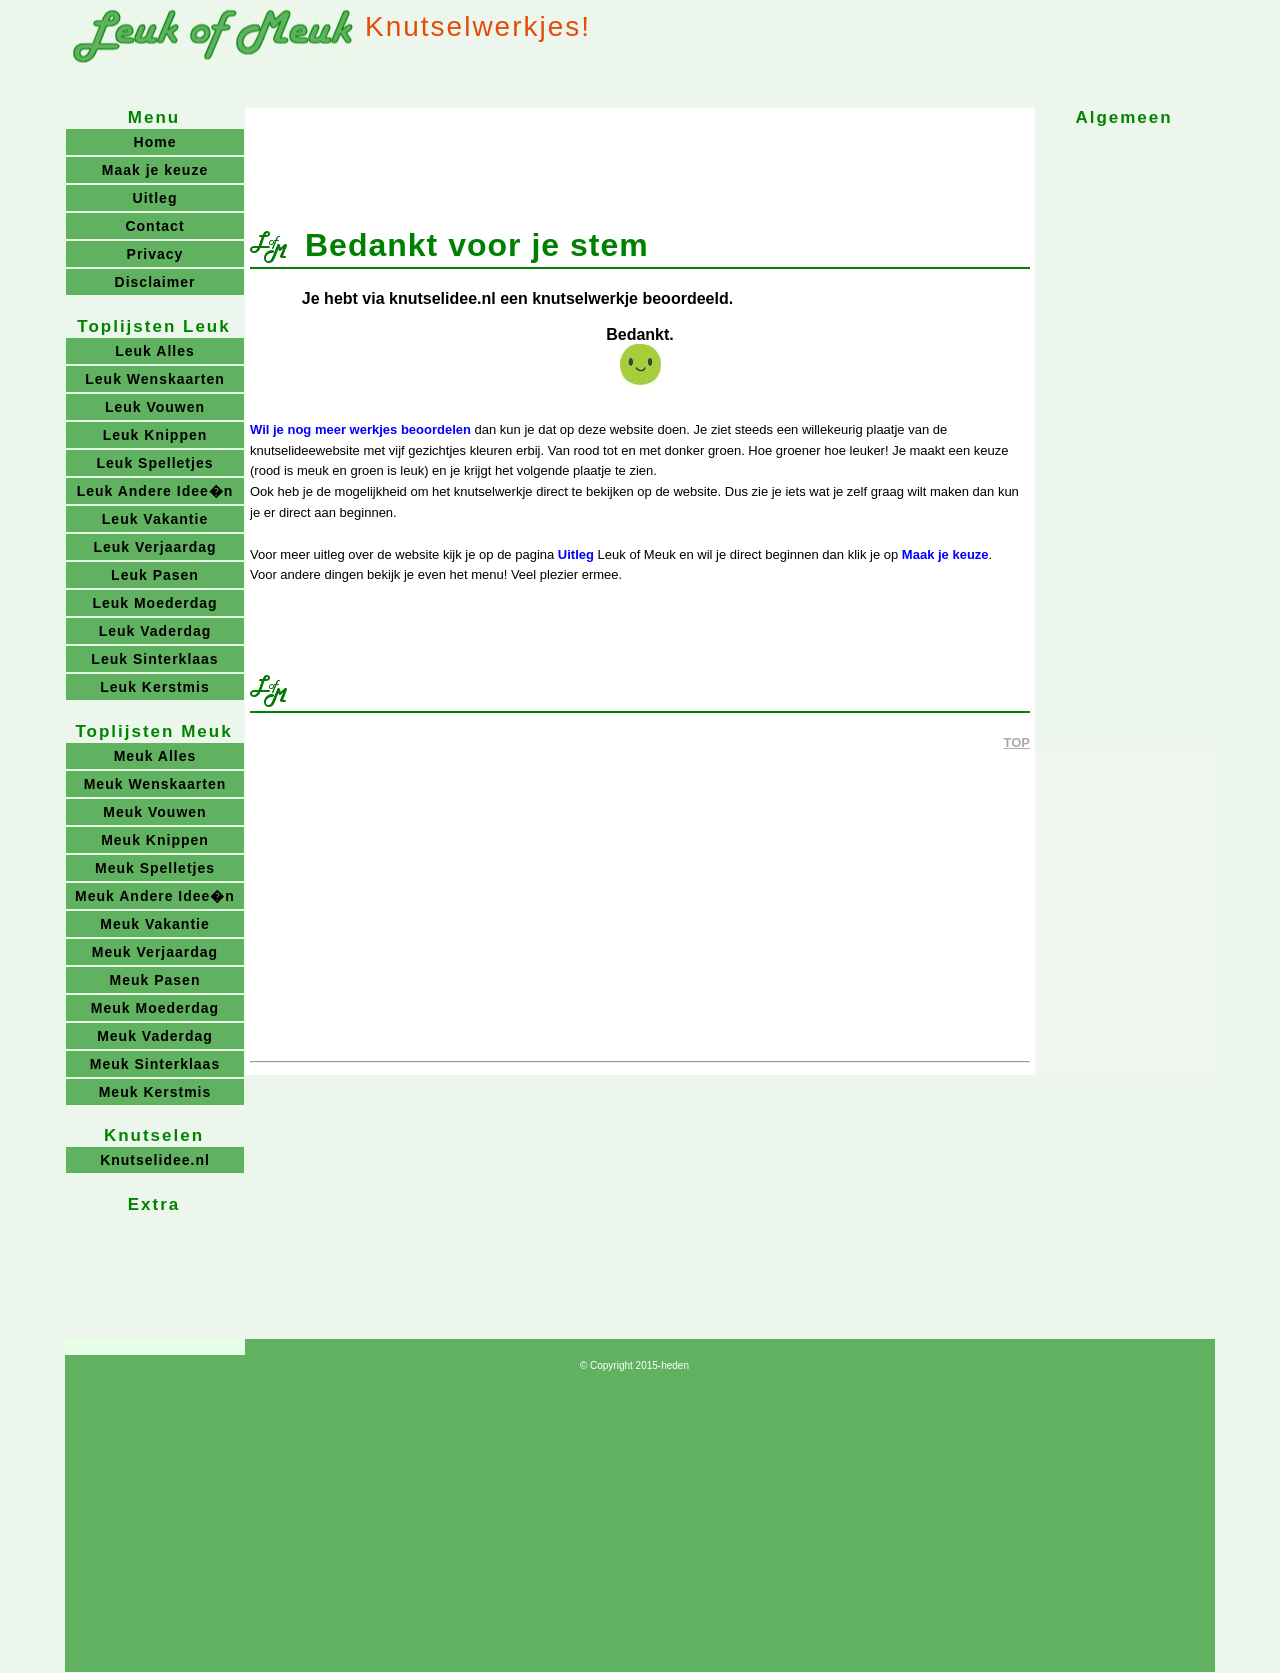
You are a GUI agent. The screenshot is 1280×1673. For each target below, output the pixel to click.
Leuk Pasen (155, 575)
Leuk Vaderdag (155, 631)
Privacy (155, 254)
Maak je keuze (945, 554)
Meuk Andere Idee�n (155, 896)
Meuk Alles (155, 756)
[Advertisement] (640, 158)
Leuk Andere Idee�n (155, 491)
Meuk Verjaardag (155, 952)
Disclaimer (155, 282)
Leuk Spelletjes (155, 463)
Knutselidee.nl (155, 1160)
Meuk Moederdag (155, 1008)
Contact (154, 226)
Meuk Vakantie (155, 924)
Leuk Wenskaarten (154, 379)
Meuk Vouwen (154, 812)
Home (155, 142)
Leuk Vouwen (155, 407)
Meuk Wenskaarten (155, 784)
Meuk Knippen (155, 840)
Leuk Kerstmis (154, 687)
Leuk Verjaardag (154, 547)
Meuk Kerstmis (155, 1092)
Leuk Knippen (155, 435)
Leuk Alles (155, 351)
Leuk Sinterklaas (154, 659)
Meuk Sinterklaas (155, 1064)
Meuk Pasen (155, 980)
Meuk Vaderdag (155, 1036)
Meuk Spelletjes (155, 868)
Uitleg (576, 554)
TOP (1017, 742)
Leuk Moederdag (154, 603)
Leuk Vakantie (155, 519)
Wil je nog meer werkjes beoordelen (360, 429)
